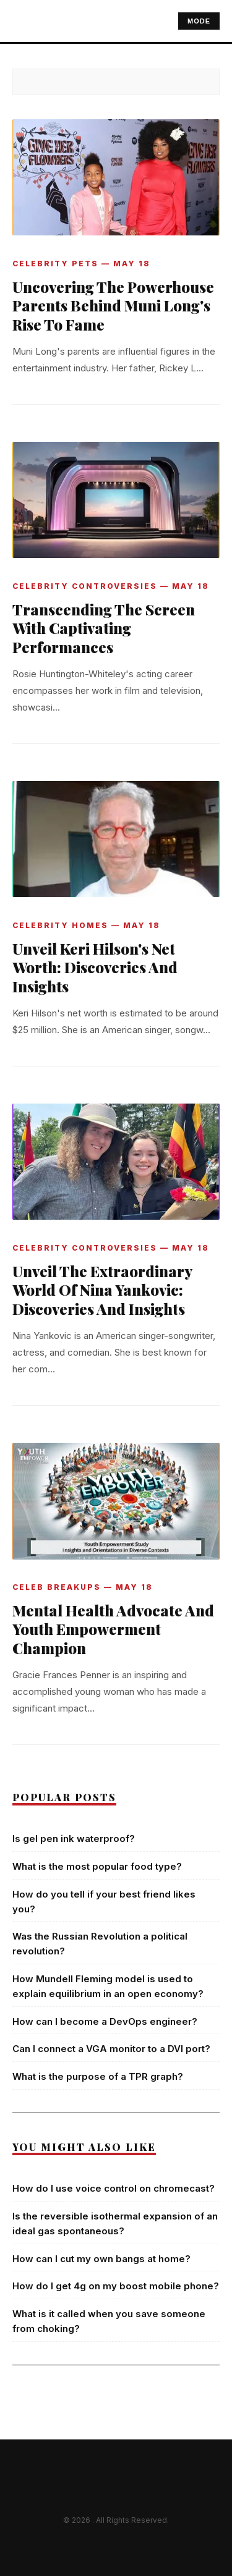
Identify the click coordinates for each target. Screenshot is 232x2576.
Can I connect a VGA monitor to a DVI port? (111, 2048)
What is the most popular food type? (97, 1866)
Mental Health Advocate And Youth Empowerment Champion (113, 1629)
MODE (198, 21)
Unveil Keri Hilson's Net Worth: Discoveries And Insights (95, 968)
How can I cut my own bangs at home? (101, 2259)
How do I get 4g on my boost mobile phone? (115, 2286)
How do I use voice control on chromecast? (113, 2188)
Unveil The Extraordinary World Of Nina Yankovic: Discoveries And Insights (102, 1290)
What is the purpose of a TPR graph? (97, 2076)
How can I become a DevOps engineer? (104, 2021)
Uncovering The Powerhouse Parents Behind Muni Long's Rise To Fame (113, 306)
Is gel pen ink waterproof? (73, 1838)
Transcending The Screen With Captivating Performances (103, 628)
